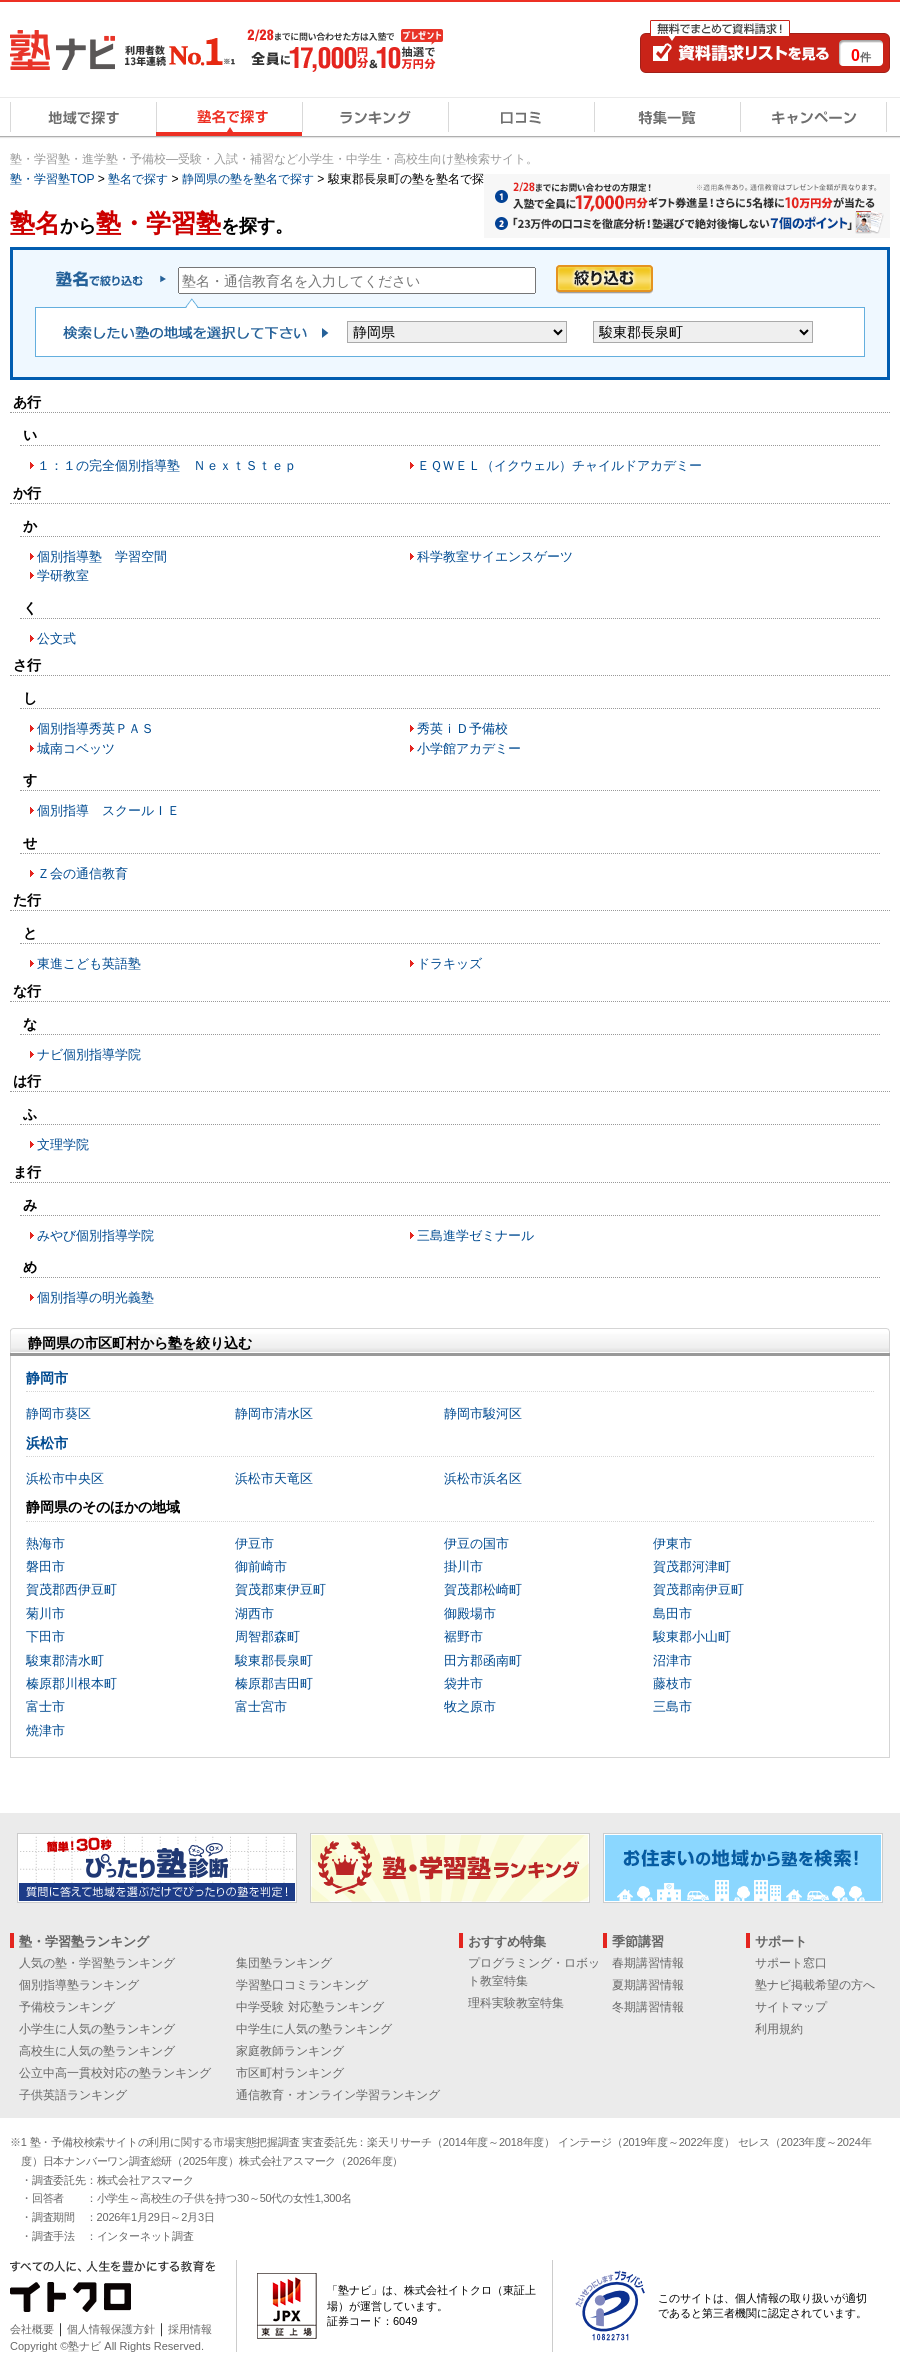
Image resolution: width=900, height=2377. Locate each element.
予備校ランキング (67, 2007)
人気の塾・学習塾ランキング (97, 1963)
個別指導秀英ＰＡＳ (95, 728)
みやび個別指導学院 (95, 1235)
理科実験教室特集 (516, 2003)
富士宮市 (261, 1706)
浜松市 (47, 1443)
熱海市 (45, 1543)
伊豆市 (254, 1543)
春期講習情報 (648, 1963)
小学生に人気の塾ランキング (97, 2029)
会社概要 (32, 2329)
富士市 (45, 1706)
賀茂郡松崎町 (483, 1589)
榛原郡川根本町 (71, 1683)
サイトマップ (791, 2007)
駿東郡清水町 (65, 1660)
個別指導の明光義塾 (95, 1297)
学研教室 (63, 575)
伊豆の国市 (476, 1543)
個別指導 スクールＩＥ (108, 810)
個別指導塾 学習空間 (102, 556)
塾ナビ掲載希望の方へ (815, 1985)
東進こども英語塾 (89, 963)
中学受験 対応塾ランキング (309, 2007)
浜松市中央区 (65, 1478)
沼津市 (672, 1660)
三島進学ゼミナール (475, 1235)
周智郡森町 (267, 1636)
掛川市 (463, 1566)
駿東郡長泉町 (274, 1660)
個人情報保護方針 (111, 2329)
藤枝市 (672, 1683)
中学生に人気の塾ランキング (314, 2029)
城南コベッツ (76, 748)
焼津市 (45, 1730)
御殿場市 (470, 1613)
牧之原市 (470, 1706)
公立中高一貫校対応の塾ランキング (115, 2073)
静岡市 (47, 1378)
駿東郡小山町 (692, 1636)
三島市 (672, 1706)
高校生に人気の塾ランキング (97, 2051)
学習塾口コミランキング (302, 1985)
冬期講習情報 (648, 2007)
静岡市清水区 (274, 1413)
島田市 (672, 1613)
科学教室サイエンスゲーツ (495, 556)
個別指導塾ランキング (79, 1985)
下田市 (45, 1636)
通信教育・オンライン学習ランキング (338, 2095)
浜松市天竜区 (274, 1478)
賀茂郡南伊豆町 (698, 1589)
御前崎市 (261, 1566)
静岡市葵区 (58, 1413)
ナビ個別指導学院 (89, 1054)
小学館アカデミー (469, 748)
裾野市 (463, 1636)
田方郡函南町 (483, 1660)
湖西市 (254, 1613)
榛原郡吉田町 (274, 1683)
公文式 (56, 638)
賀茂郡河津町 (692, 1566)
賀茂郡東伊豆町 (280, 1589)
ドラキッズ (449, 963)
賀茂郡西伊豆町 (71, 1589)
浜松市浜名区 (483, 1478)
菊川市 (45, 1613)
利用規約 (779, 2029)
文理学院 (63, 1144)
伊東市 (672, 1543)
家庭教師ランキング (290, 2051)
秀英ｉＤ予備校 (462, 728)
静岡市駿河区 (483, 1413)
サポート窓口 (791, 1963)
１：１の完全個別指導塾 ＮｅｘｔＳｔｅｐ (167, 465)
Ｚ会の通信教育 (82, 873)
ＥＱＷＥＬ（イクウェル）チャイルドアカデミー (559, 465)
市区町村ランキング (290, 2073)
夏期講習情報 (648, 1985)
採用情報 (190, 2329)
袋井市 (463, 1683)
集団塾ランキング (284, 1963)
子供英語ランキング (73, 2095)
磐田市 (45, 1566)
